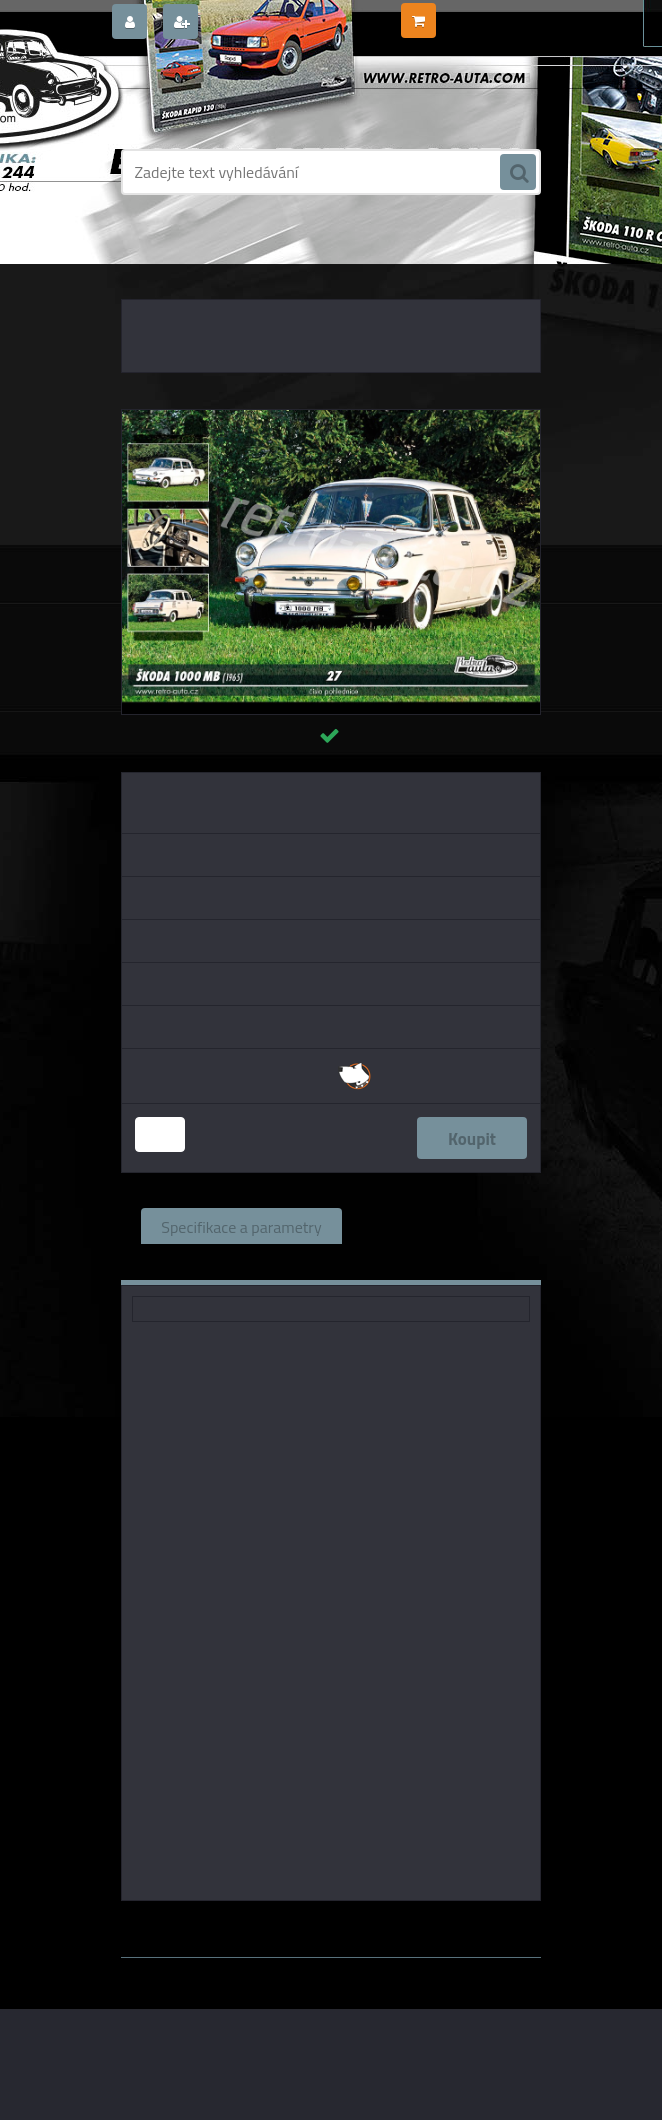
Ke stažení (398, 1262)
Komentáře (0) (271, 1262)
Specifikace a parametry (241, 1226)
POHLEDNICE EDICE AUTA (442, 260)
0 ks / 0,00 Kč (479, 13)
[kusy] (160, 1134)
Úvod (153, 260)
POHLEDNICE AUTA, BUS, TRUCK (269, 260)
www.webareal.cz (331, 1972)
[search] (518, 173)
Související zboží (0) (431, 1226)
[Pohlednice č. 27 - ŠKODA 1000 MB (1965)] (331, 418)
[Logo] (258, 97)
